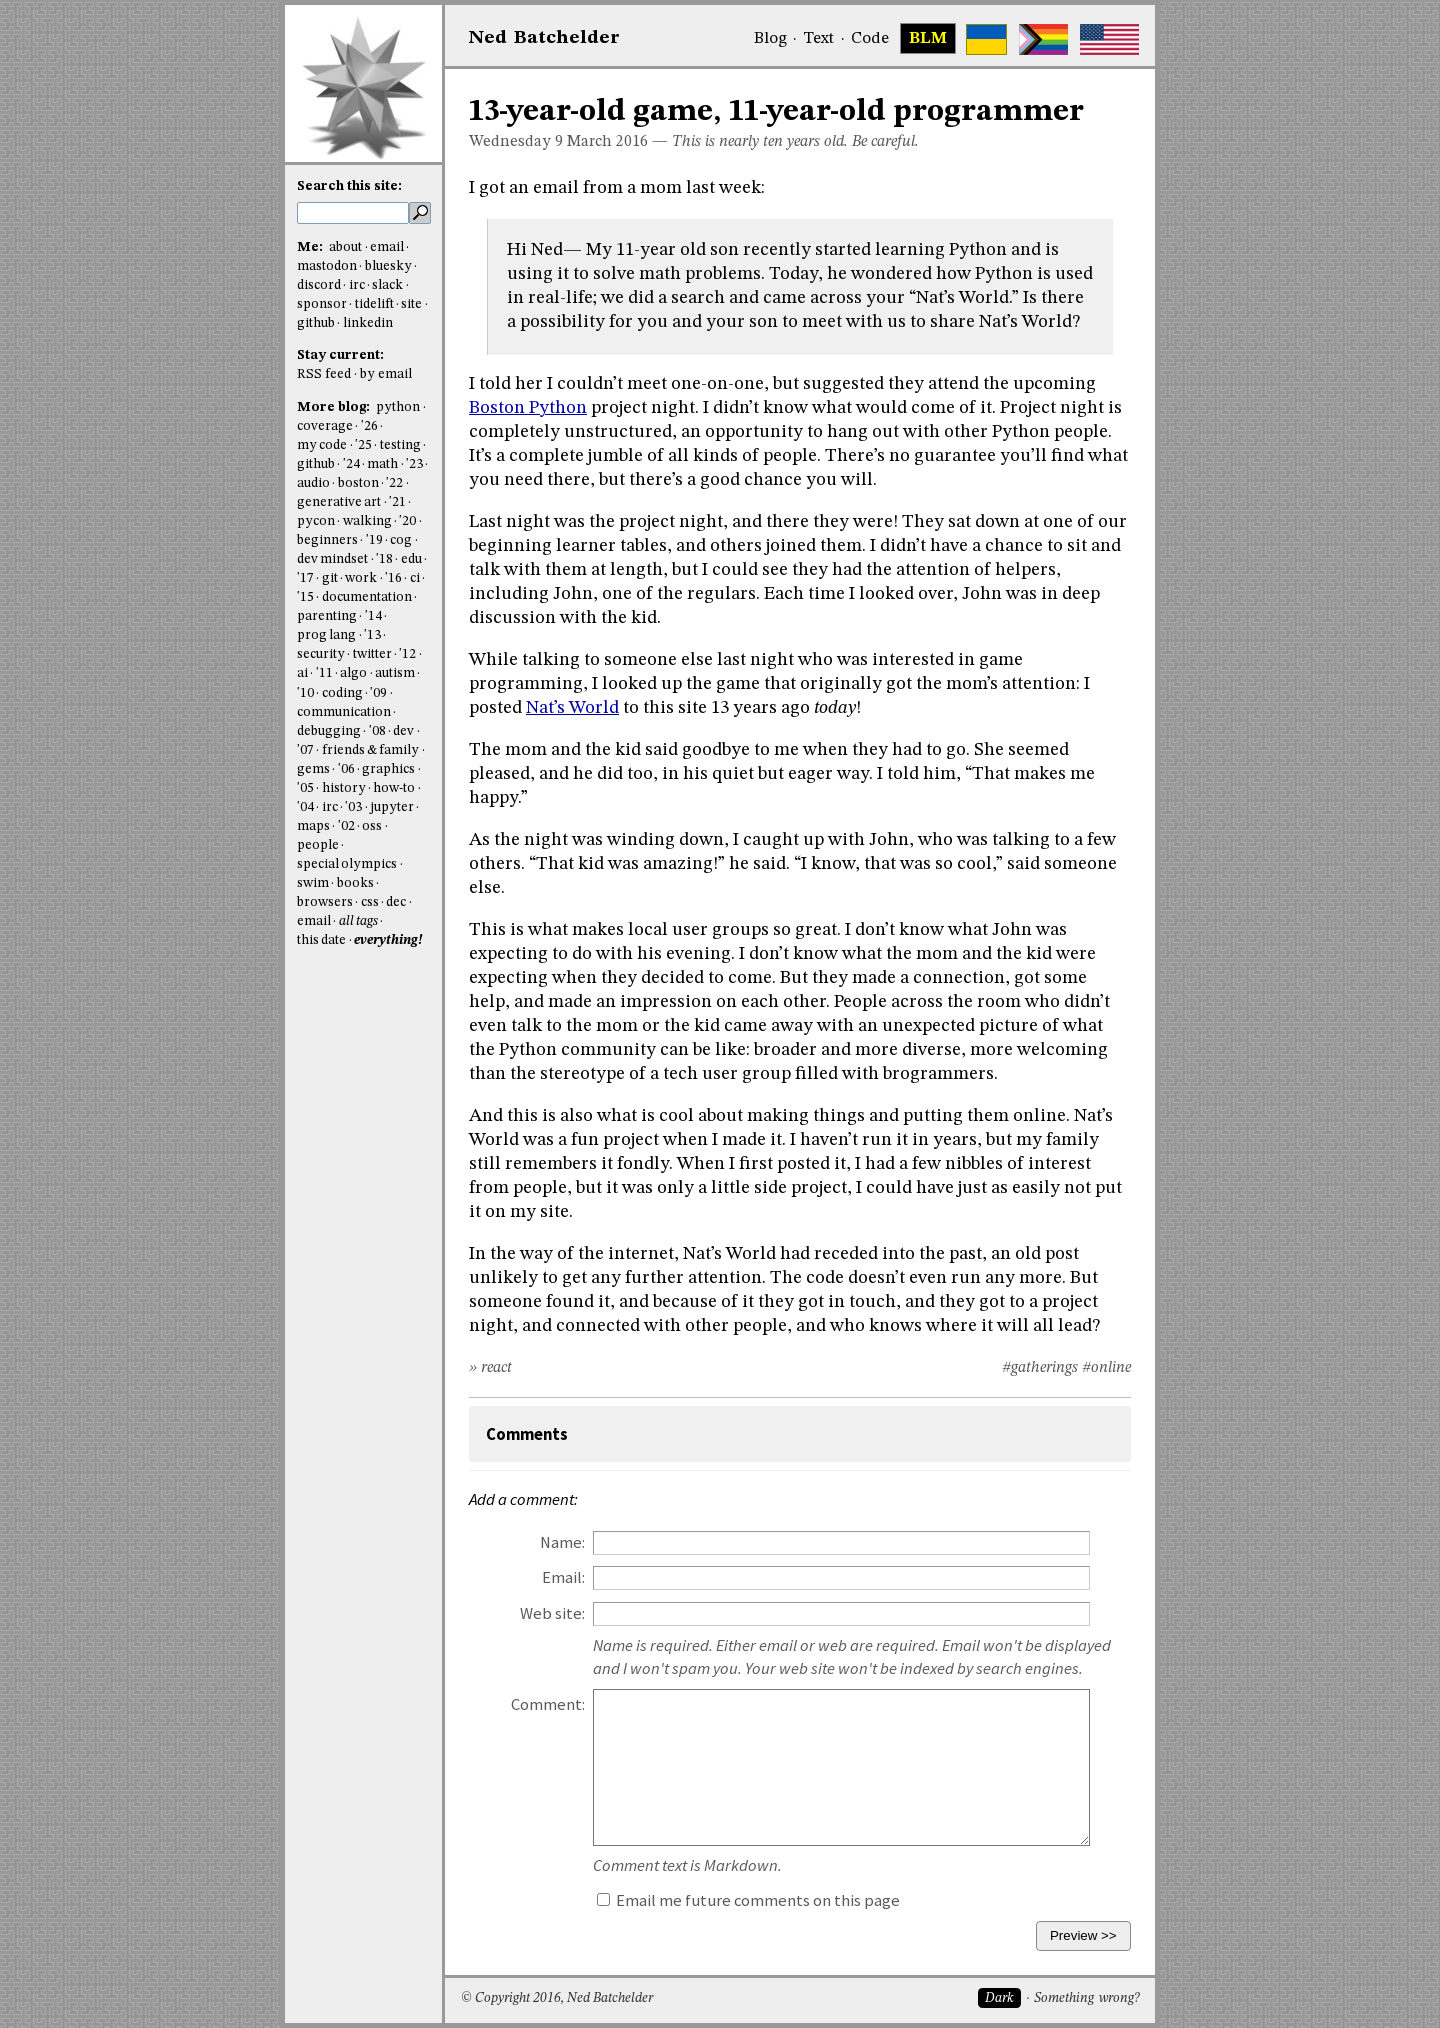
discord (319, 285)
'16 (393, 578)
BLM (928, 39)
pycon (316, 521)
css (370, 902)
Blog (770, 39)
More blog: (335, 407)
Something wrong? (1086, 1998)
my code (322, 445)
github (316, 323)
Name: (562, 1542)
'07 (305, 750)
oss (372, 826)
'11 (324, 673)
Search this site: (349, 186)
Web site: (552, 1613)
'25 (363, 445)
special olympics (347, 864)
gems (313, 769)
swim (313, 883)
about (345, 247)
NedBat (544, 38)
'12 (407, 654)
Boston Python (528, 408)
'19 (374, 540)
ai (302, 673)
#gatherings (1040, 1368)
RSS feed (324, 374)
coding (342, 693)
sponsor (322, 304)
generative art (339, 502)
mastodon (327, 266)
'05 (305, 788)
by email (386, 374)
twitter (372, 654)
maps (313, 826)
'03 (353, 807)
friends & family (371, 750)
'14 (373, 616)
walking (367, 521)
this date (321, 940)
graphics (388, 769)
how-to (394, 788)
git (330, 578)
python (398, 407)
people (318, 845)
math (382, 464)
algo (353, 673)
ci (415, 578)
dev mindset (332, 559)
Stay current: (340, 355)
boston (358, 483)
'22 (394, 483)
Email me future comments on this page (748, 1900)
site (411, 304)
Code (870, 39)
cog (401, 540)
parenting (327, 616)
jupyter (392, 807)
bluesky (388, 266)
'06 (346, 769)
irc (357, 285)
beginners (327, 540)
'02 (346, 826)
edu (411, 559)
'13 (372, 635)
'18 (384, 559)
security (321, 654)
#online (1106, 1368)
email (387, 247)
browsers (325, 902)
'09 (378, 693)
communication (344, 712)
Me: (311, 247)
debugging (329, 731)
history (344, 788)
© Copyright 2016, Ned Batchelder (557, 1998)
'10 (305, 693)
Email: (563, 1577)
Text (818, 39)
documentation (367, 597)
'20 (407, 521)
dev (403, 731)
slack (387, 285)
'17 (305, 578)
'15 (305, 597)
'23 (414, 464)
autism (395, 673)
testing (400, 445)
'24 (351, 464)
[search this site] (353, 213)
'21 (397, 502)
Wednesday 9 (516, 142)
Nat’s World (572, 708)
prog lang (326, 635)
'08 (377, 731)
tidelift (374, 304)
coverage (325, 426)
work (361, 578)
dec (396, 902)
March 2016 (607, 142)
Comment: (548, 1704)
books (355, 883)
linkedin (368, 323)
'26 (369, 426)
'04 (305, 807)
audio (313, 483)
